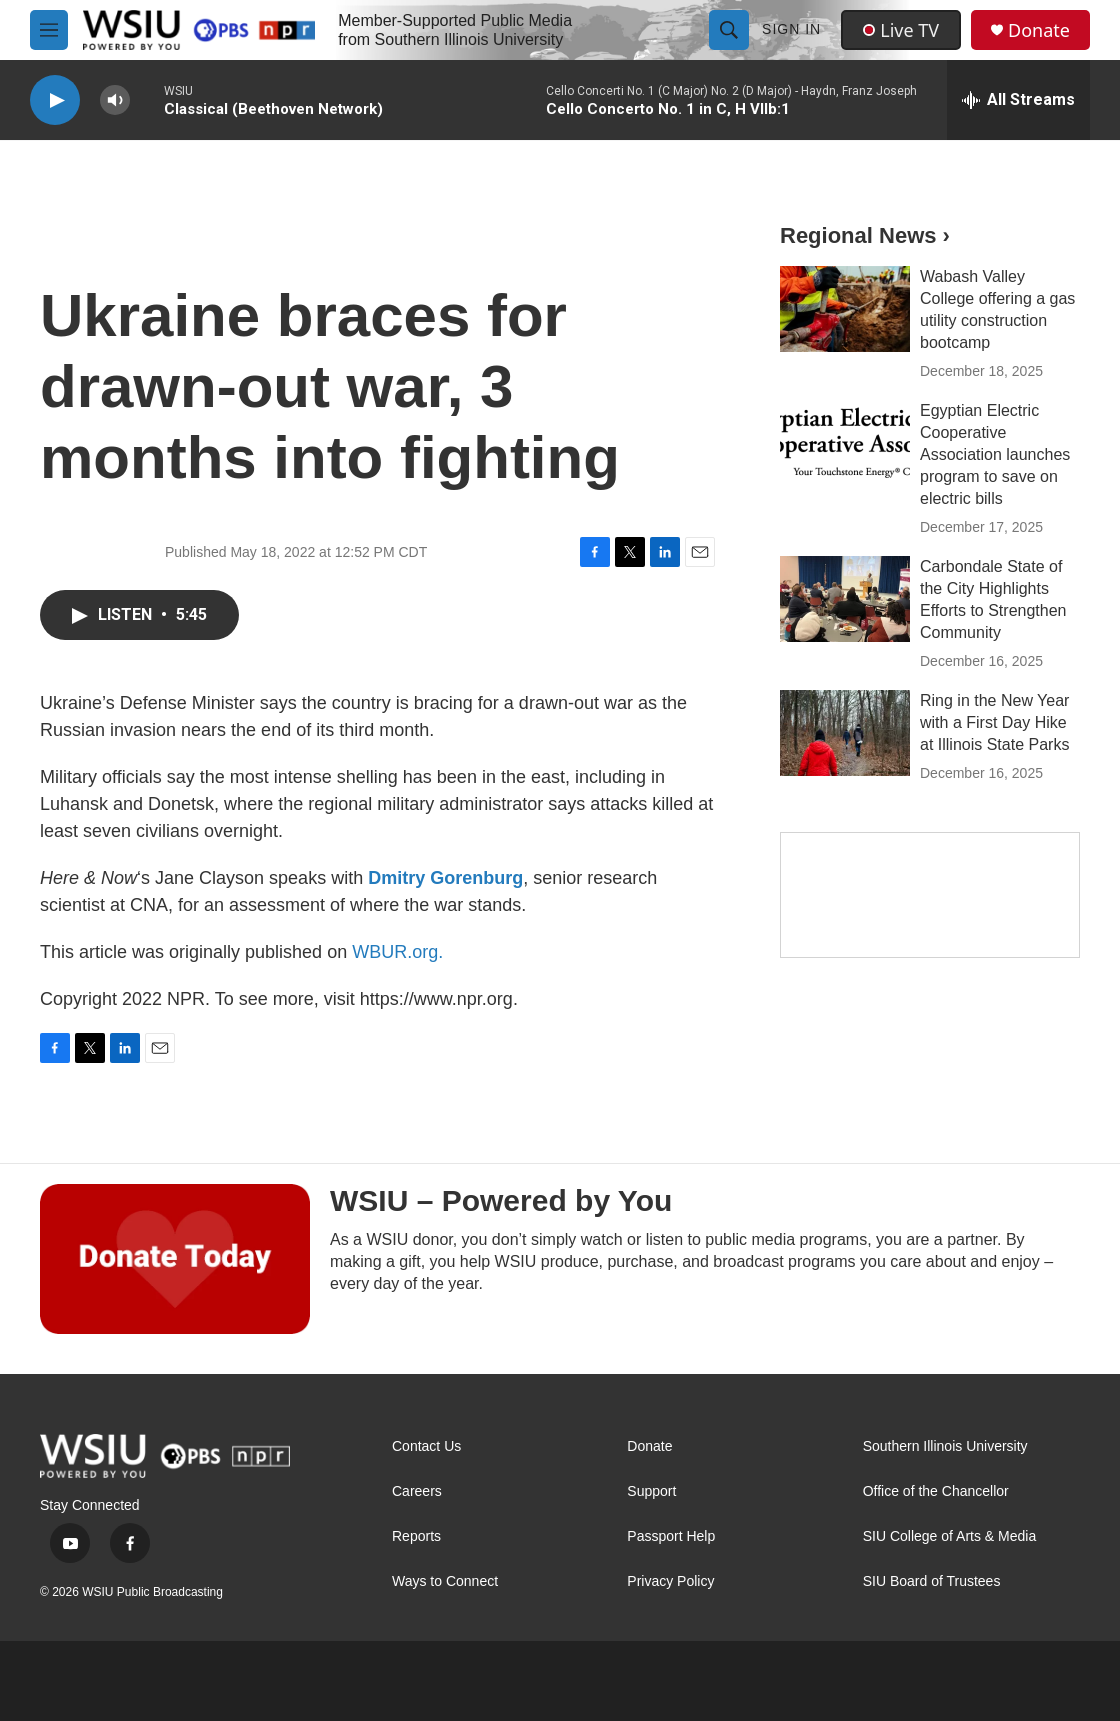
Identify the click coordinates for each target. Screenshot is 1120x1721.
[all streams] (1018, 100)
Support (651, 1491)
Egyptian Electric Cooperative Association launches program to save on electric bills (995, 454)
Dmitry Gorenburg (445, 878)
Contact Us (426, 1446)
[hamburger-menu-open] (49, 30)
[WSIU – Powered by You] (175, 1259)
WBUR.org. (397, 952)
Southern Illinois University (945, 1446)
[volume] (115, 100)
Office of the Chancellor (936, 1491)
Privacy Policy (670, 1581)
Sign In (791, 29)
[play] (55, 100)
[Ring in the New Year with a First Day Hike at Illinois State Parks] (845, 733)
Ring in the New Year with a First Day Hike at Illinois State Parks (994, 722)
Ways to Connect (445, 1581)
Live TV (901, 30)
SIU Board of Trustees (932, 1581)
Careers (417, 1491)
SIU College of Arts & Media (950, 1536)
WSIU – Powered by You (501, 1200)
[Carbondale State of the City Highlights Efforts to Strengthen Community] (845, 599)
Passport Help (671, 1536)
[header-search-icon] (729, 30)
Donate (1039, 30)
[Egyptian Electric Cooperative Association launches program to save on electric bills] (845, 443)
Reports (416, 1536)
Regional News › (865, 235)
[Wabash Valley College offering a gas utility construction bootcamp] (845, 309)
